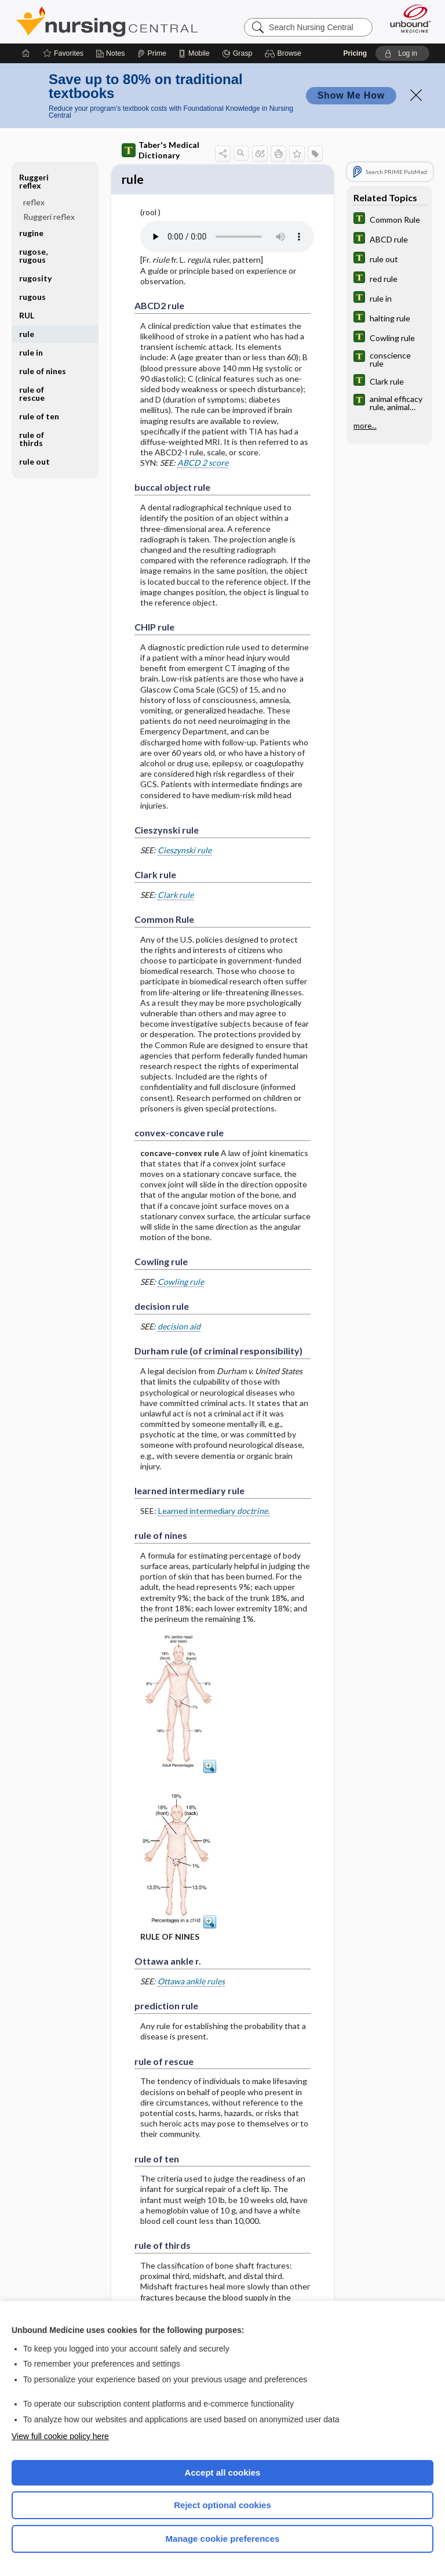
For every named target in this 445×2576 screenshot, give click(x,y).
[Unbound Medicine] (406, 18)
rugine (31, 233)
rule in (31, 352)
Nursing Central (107, 21)
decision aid (179, 1328)
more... (365, 425)
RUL (26, 315)
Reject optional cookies (222, 2505)
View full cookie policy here (60, 2436)
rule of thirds (31, 439)
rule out (34, 461)
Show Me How (351, 95)
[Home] (26, 53)
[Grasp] (237, 53)
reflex (34, 202)
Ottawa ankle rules (191, 1983)
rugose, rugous (33, 256)
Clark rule (176, 896)
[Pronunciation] (227, 238)
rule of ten (39, 416)
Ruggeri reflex (34, 181)
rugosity (35, 278)
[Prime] (151, 53)
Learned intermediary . (213, 1512)
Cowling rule (181, 1283)
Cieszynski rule (184, 852)
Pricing (355, 53)
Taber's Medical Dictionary (160, 150)
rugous (32, 297)
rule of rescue (32, 394)
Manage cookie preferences (223, 2539)
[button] (285, 53)
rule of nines (42, 371)
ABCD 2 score (202, 464)
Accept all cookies (223, 2472)
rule (26, 334)
